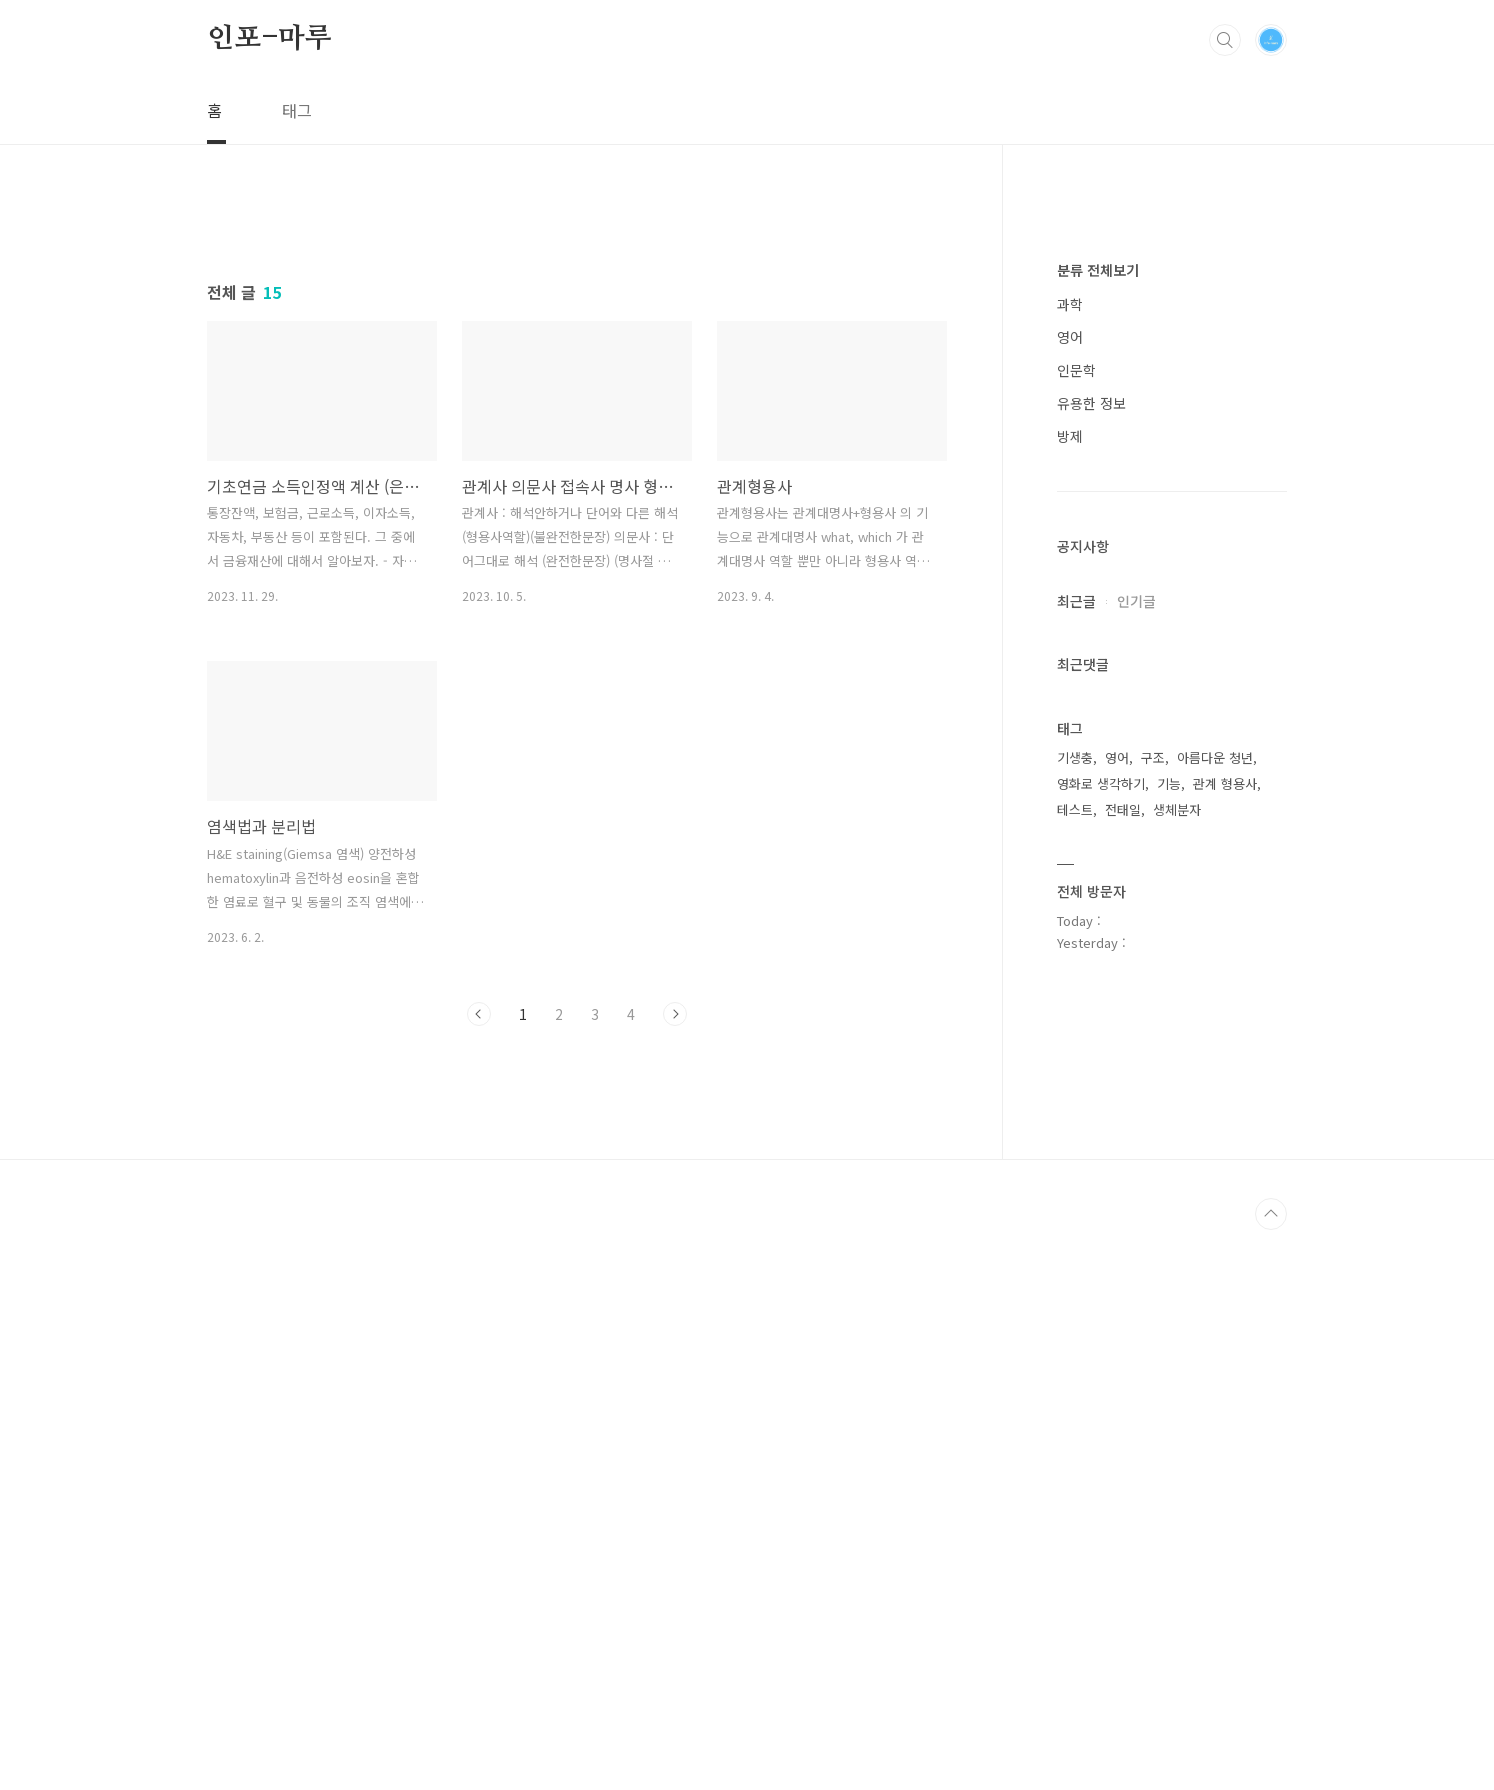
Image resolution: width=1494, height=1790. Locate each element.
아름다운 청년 (1215, 1357)
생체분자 (1177, 1409)
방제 (1070, 1036)
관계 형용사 (1225, 1383)
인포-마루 (269, 39)
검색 (1225, 40)
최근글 (1076, 1201)
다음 (675, 1294)
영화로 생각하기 (1101, 1383)
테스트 (1075, 1409)
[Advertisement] (577, 387)
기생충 (1075, 1357)
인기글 (1136, 1201)
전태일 (1123, 1409)
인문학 (1076, 970)
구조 (1153, 1357)
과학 (1070, 904)
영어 (1070, 937)
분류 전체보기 (1098, 870)
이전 (479, 1294)
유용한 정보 (1091, 1003)
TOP (1271, 1774)
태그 (297, 110)
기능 (1169, 1383)
